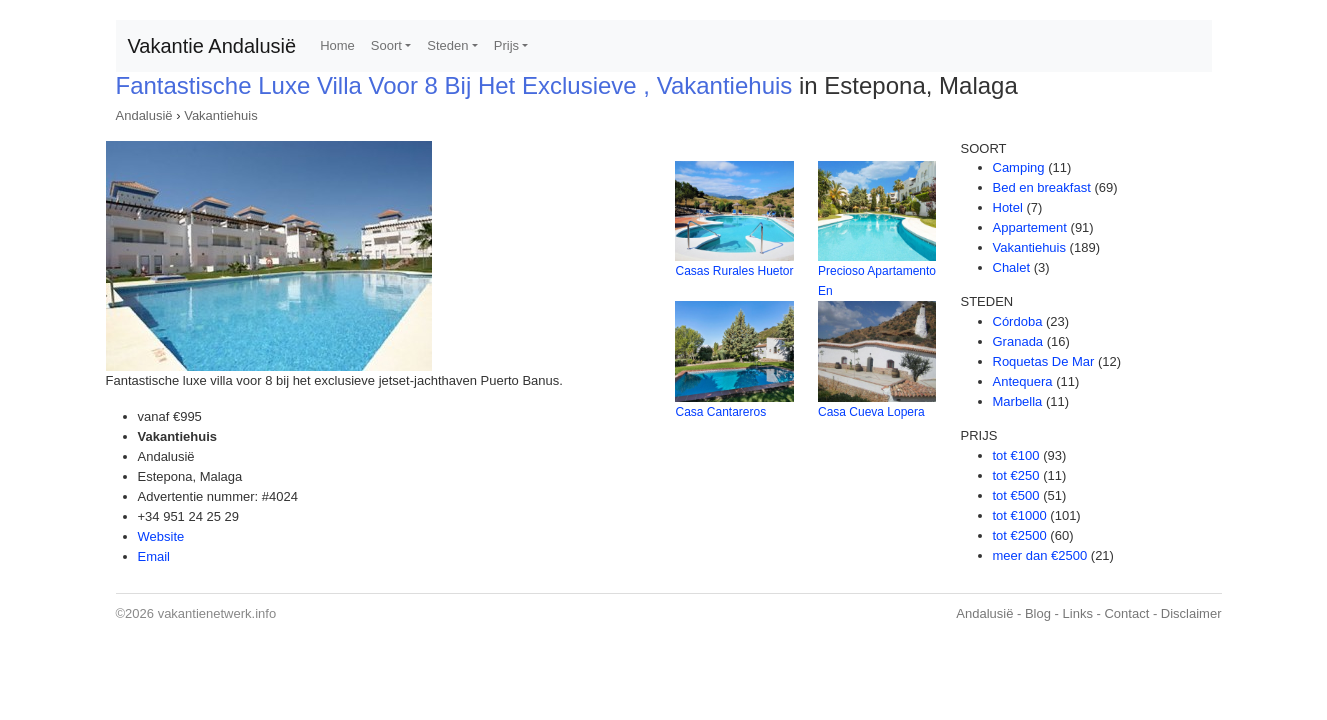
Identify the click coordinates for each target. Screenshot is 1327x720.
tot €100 (1016, 455)
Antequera (1023, 381)
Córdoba (1018, 321)
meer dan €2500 (1040, 555)
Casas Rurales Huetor (734, 271)
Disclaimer (1191, 613)
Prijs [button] (506, 45)
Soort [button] (386, 45)
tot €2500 (1020, 535)
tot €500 (1016, 495)
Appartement (1030, 227)
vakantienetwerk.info (217, 613)
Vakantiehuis (220, 115)
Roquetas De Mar (1044, 361)
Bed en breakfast (1042, 187)
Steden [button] (447, 45)
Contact (1126, 613)
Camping (1019, 167)
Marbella (1018, 401)
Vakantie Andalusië (212, 46)
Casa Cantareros (720, 412)
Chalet (1012, 267)
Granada (1018, 341)
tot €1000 (1020, 515)
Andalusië (144, 115)
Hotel (1008, 207)
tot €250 (1016, 475)
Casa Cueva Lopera (871, 412)
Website (161, 536)
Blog (1038, 613)
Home (337, 45)
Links (1078, 613)
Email (154, 556)
